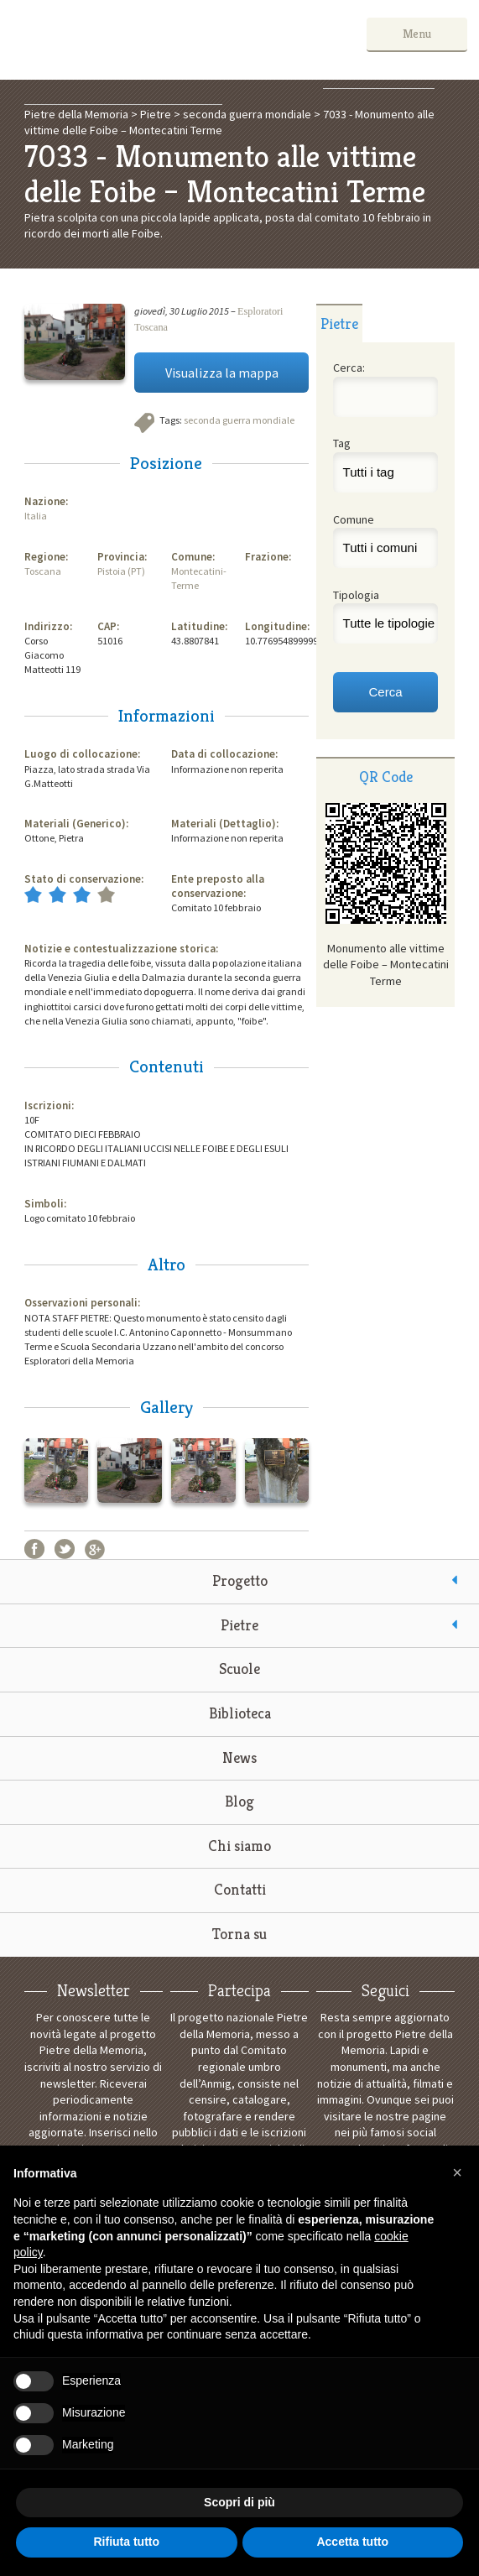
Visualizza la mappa (222, 372)
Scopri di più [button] (239, 2502)
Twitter (65, 1549)
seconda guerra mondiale (239, 420)
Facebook (34, 1549)
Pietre (239, 1625)
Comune (353, 519)
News (239, 1757)
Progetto (240, 1580)
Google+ (95, 1549)
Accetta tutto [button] (352, 2541)
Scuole (239, 1668)
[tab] (339, 323)
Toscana (42, 571)
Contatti (240, 1889)
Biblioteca (240, 1713)
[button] (457, 2172)
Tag (342, 443)
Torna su (239, 1933)
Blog (239, 1801)
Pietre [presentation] (339, 323)
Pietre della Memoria (137, 40)
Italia (35, 515)
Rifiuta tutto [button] (126, 2541)
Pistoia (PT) (121, 571)
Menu (417, 33)
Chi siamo (239, 1845)
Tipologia (356, 594)
